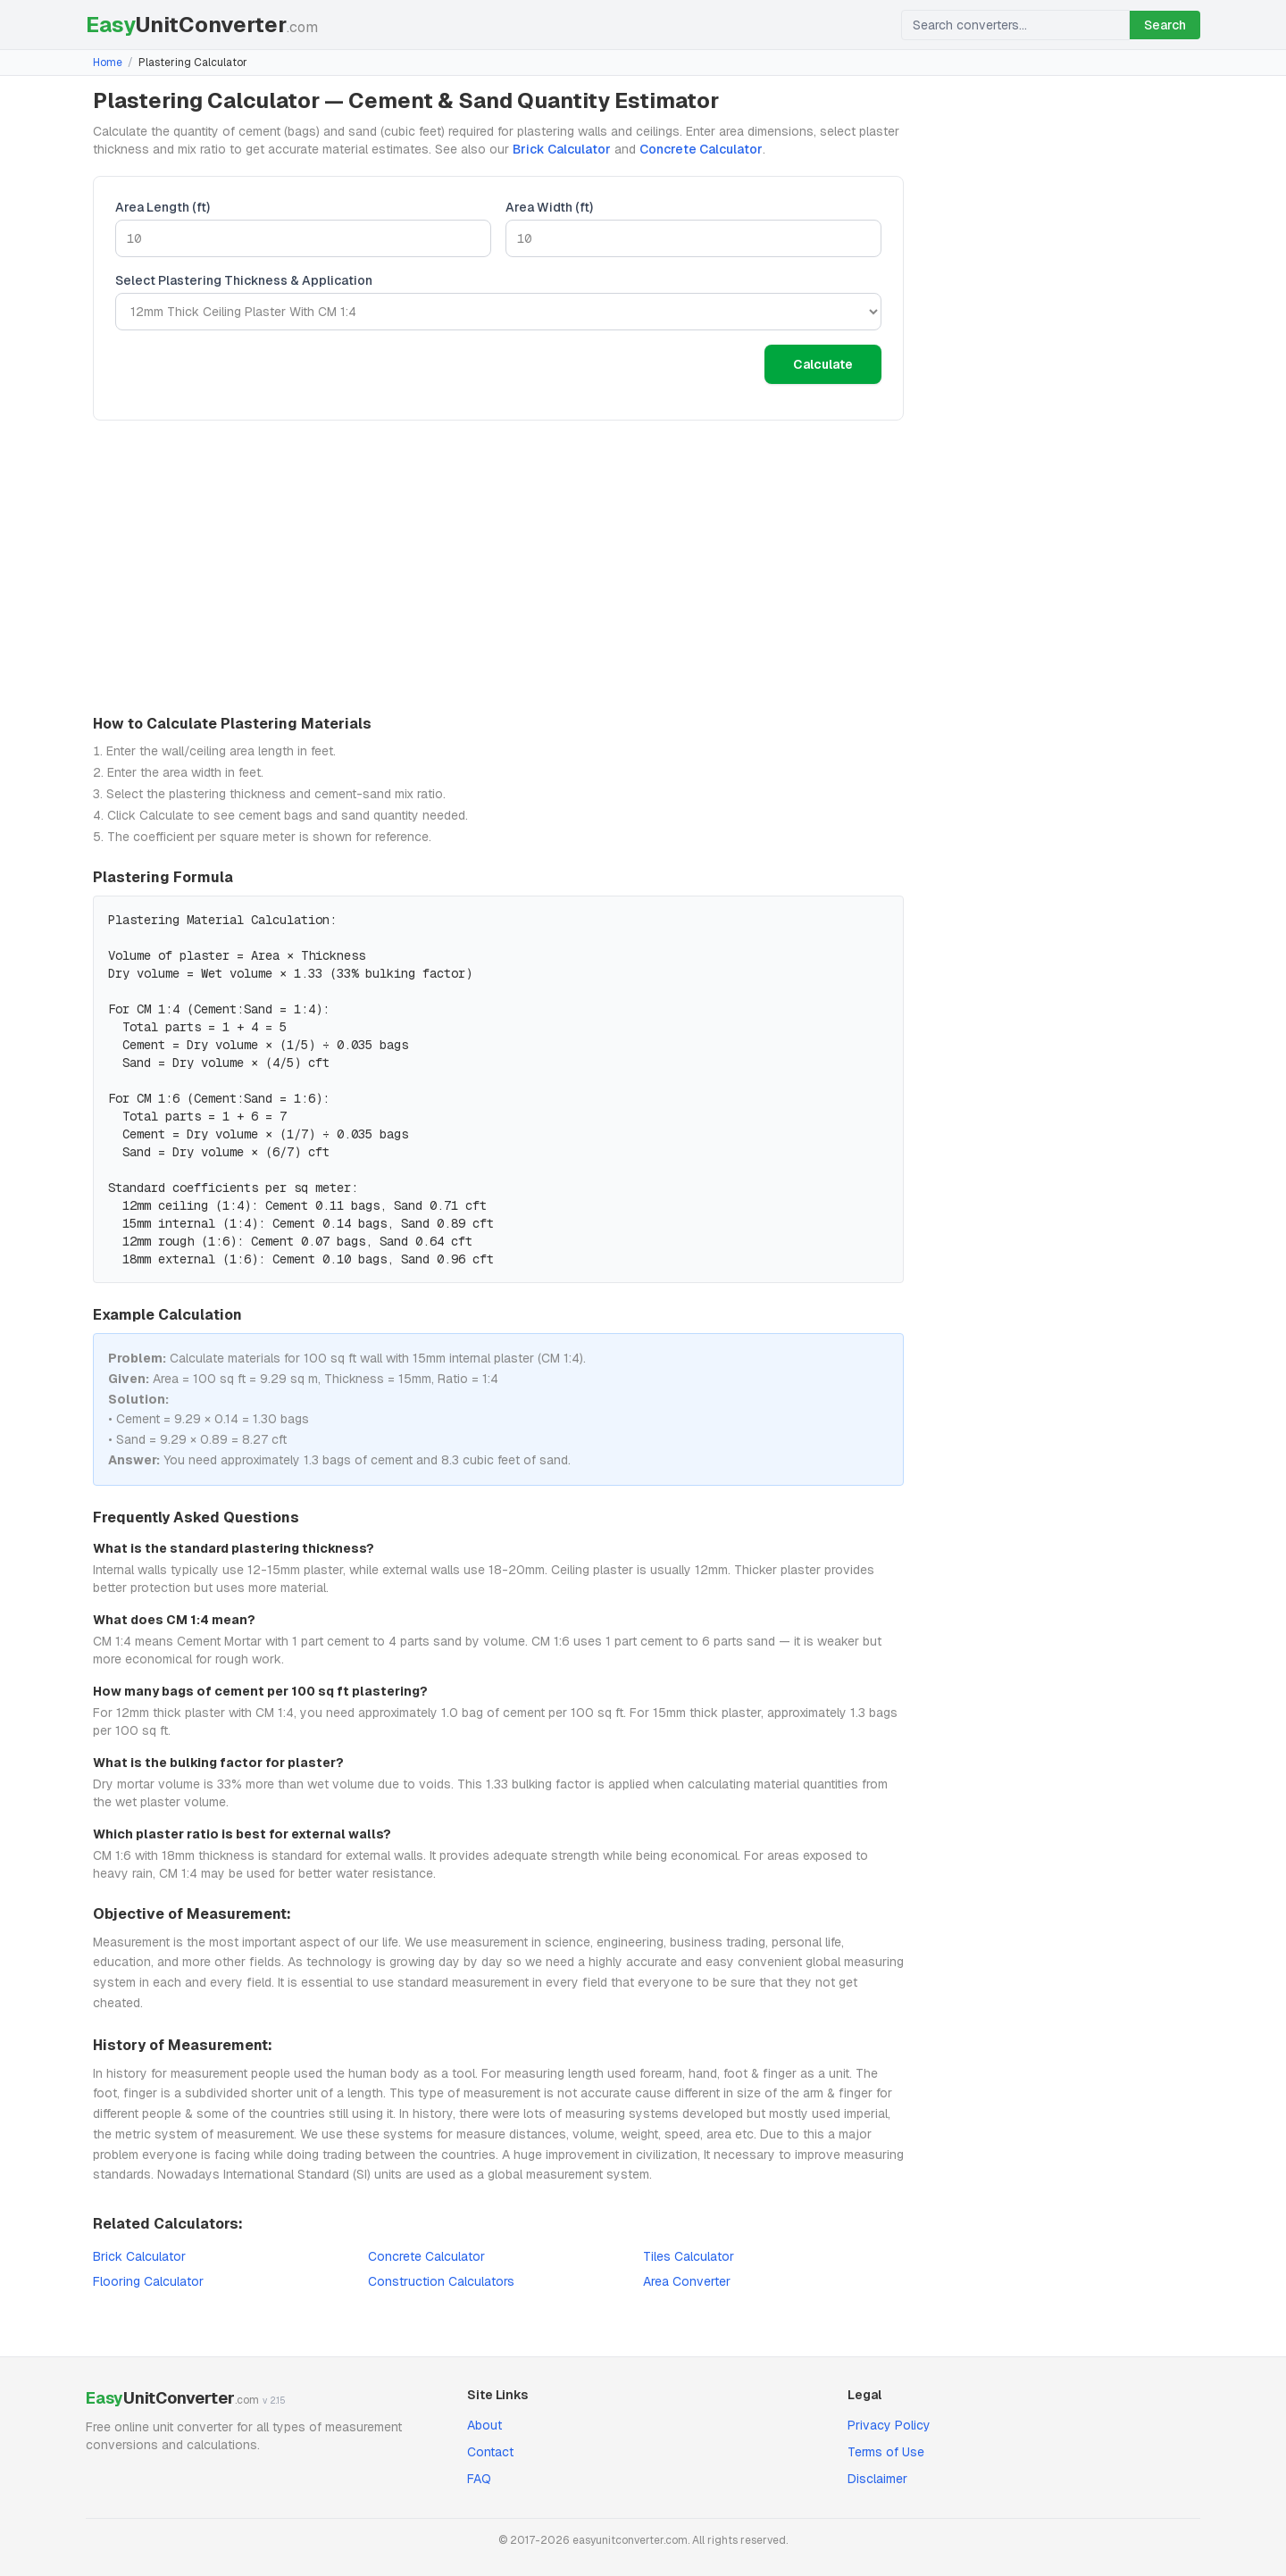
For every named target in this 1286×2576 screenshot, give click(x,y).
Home (107, 62)
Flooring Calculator (148, 2281)
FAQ (479, 2479)
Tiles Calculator (688, 2256)
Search (1165, 25)
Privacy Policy (889, 2425)
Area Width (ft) (549, 207)
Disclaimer (877, 2479)
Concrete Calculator (701, 149)
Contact (490, 2452)
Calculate (823, 364)
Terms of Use (886, 2452)
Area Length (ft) (162, 207)
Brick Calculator (562, 149)
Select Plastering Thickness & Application (243, 280)
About (484, 2425)
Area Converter (687, 2281)
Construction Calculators (441, 2281)
